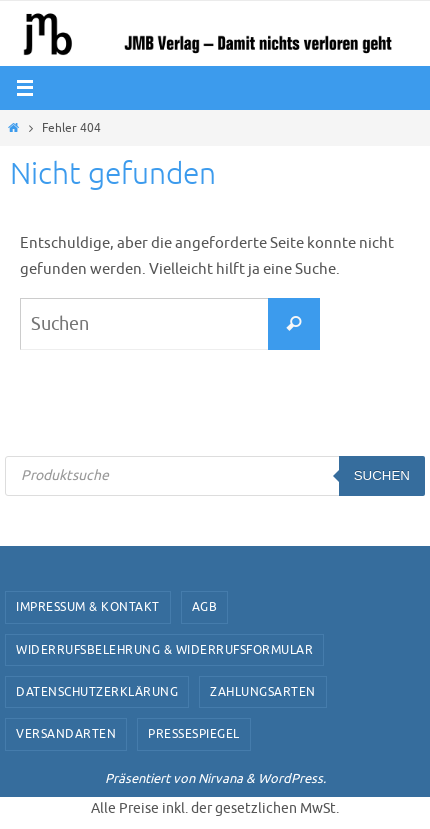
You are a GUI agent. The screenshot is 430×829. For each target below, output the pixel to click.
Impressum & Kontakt (88, 607)
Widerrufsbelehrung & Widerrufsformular (164, 650)
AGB (205, 607)
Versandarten (66, 734)
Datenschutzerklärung (97, 692)
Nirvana (220, 778)
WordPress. (292, 778)
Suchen (382, 475)
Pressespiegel (194, 734)
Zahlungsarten (263, 692)
